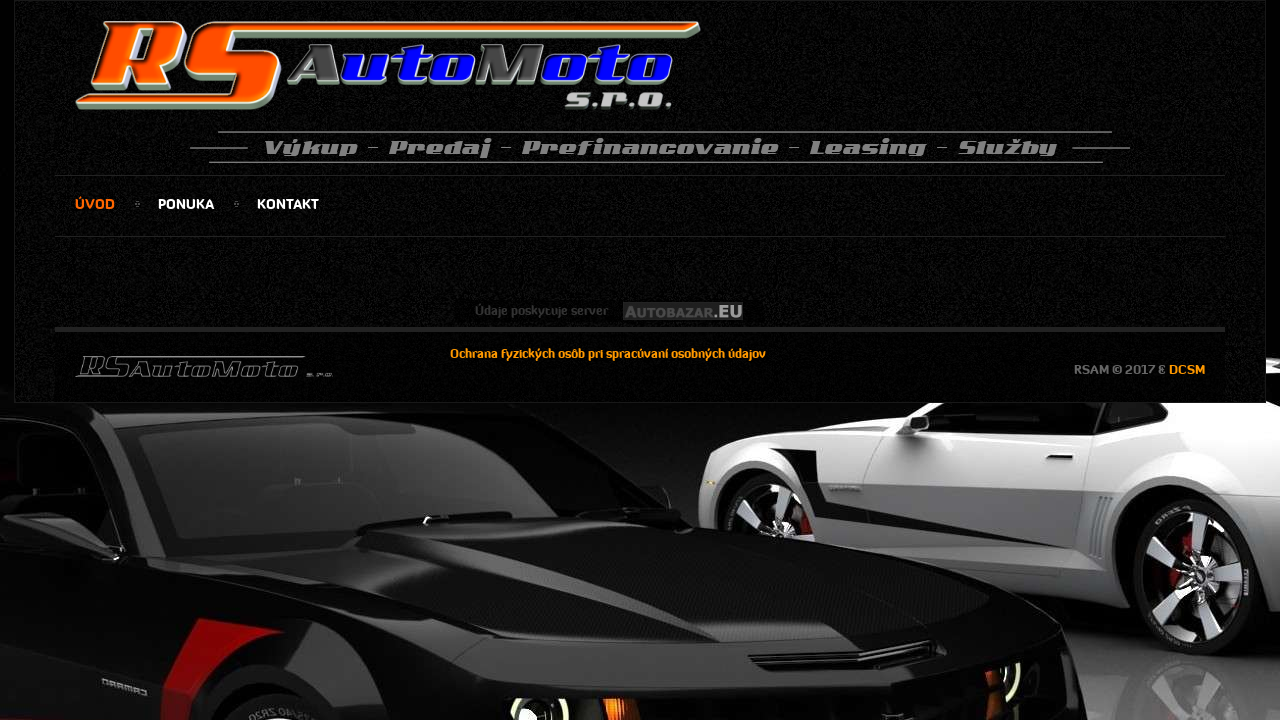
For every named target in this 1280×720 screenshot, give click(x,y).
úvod (95, 204)
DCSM (1187, 369)
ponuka (186, 204)
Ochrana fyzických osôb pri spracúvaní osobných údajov (608, 353)
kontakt (288, 204)
